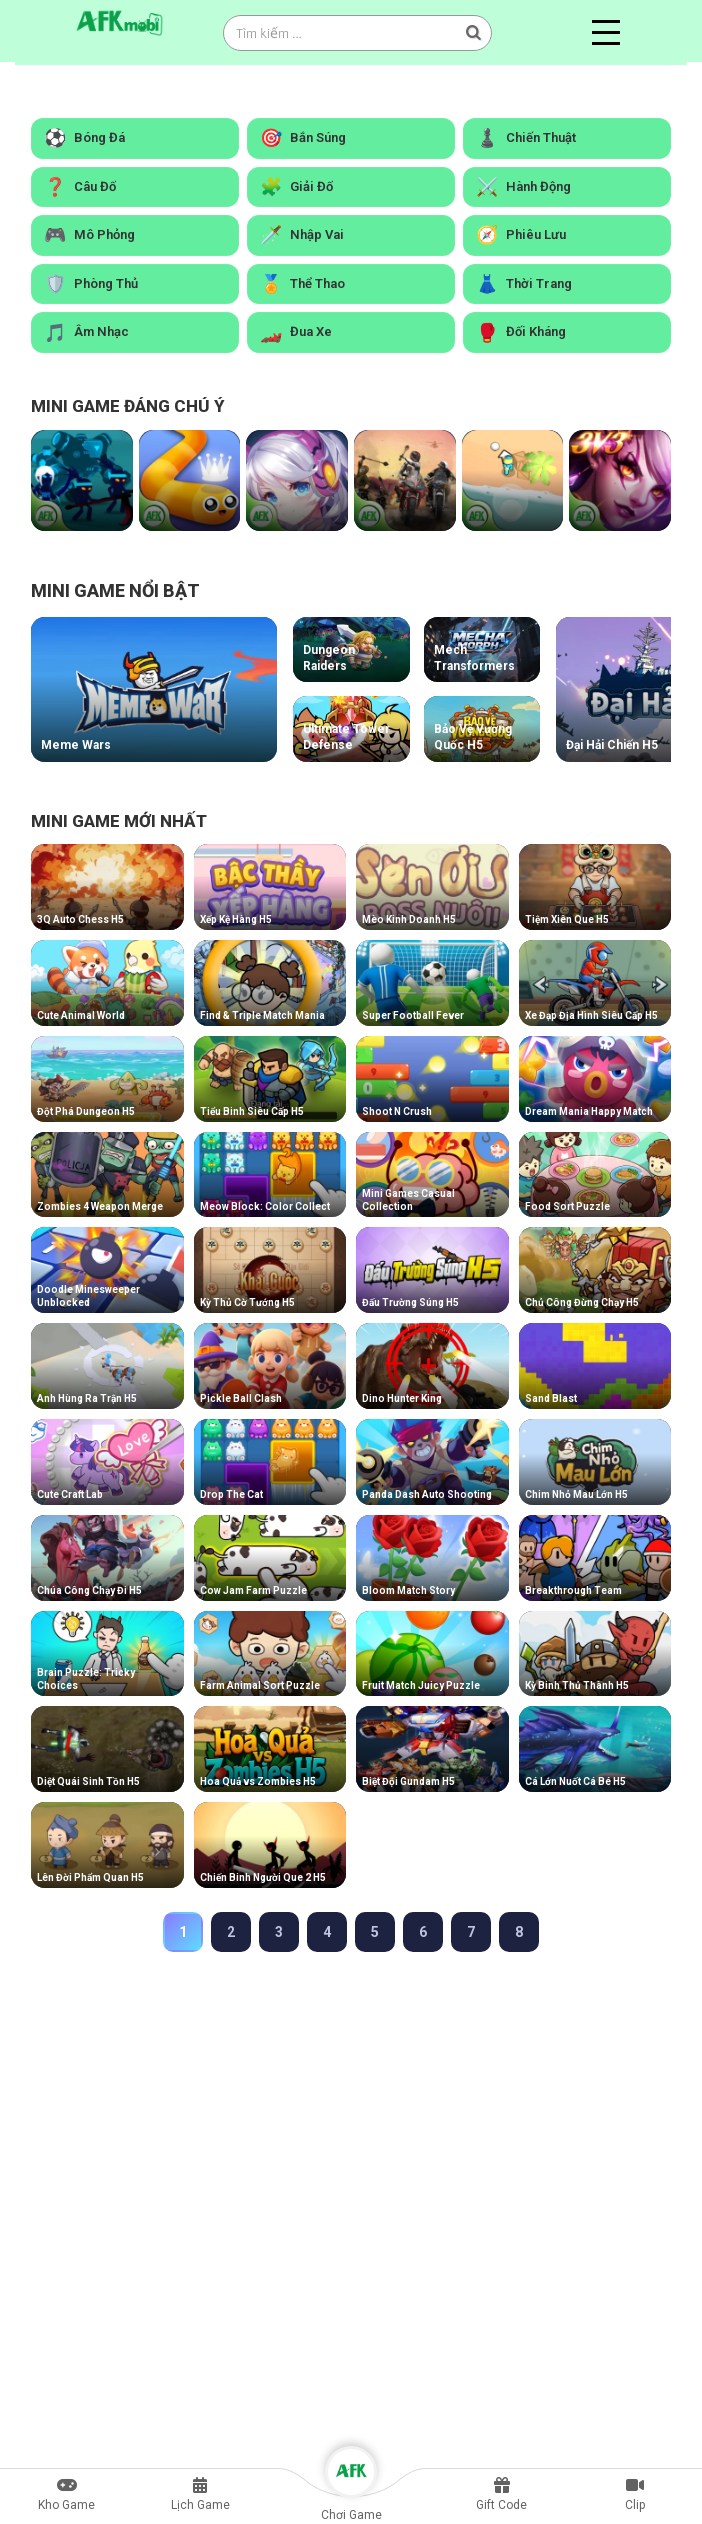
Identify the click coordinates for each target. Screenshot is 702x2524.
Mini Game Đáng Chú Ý (128, 406)
